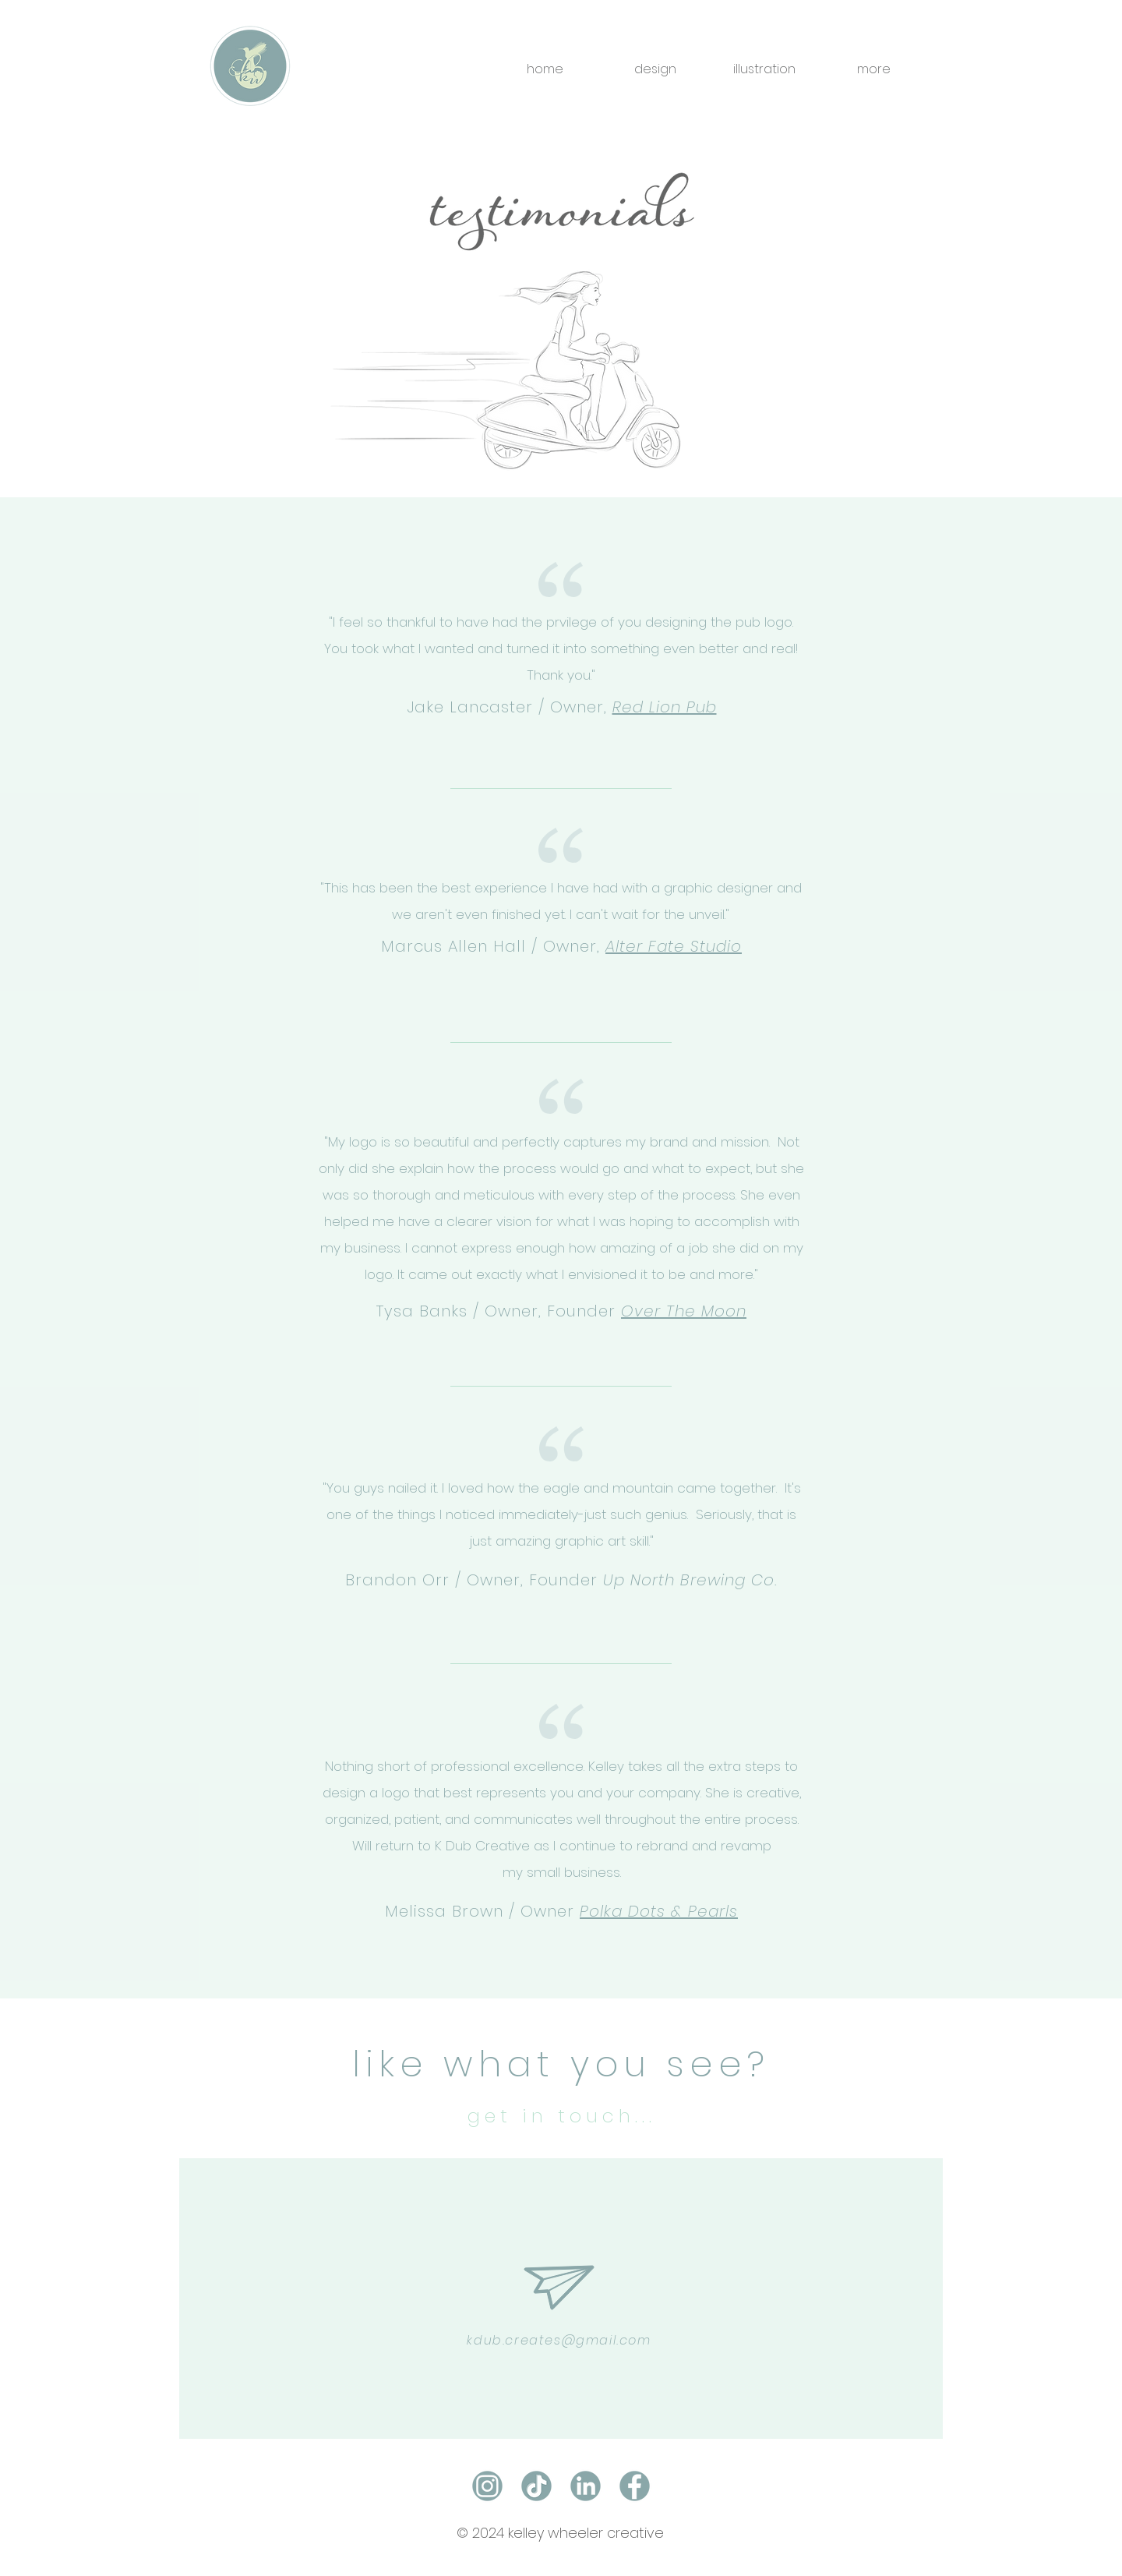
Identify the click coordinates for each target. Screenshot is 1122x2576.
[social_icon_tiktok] (536, 2486)
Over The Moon (683, 1311)
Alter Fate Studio (673, 946)
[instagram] (487, 2486)
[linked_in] (585, 2486)
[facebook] (634, 2486)
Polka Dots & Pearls (659, 1911)
